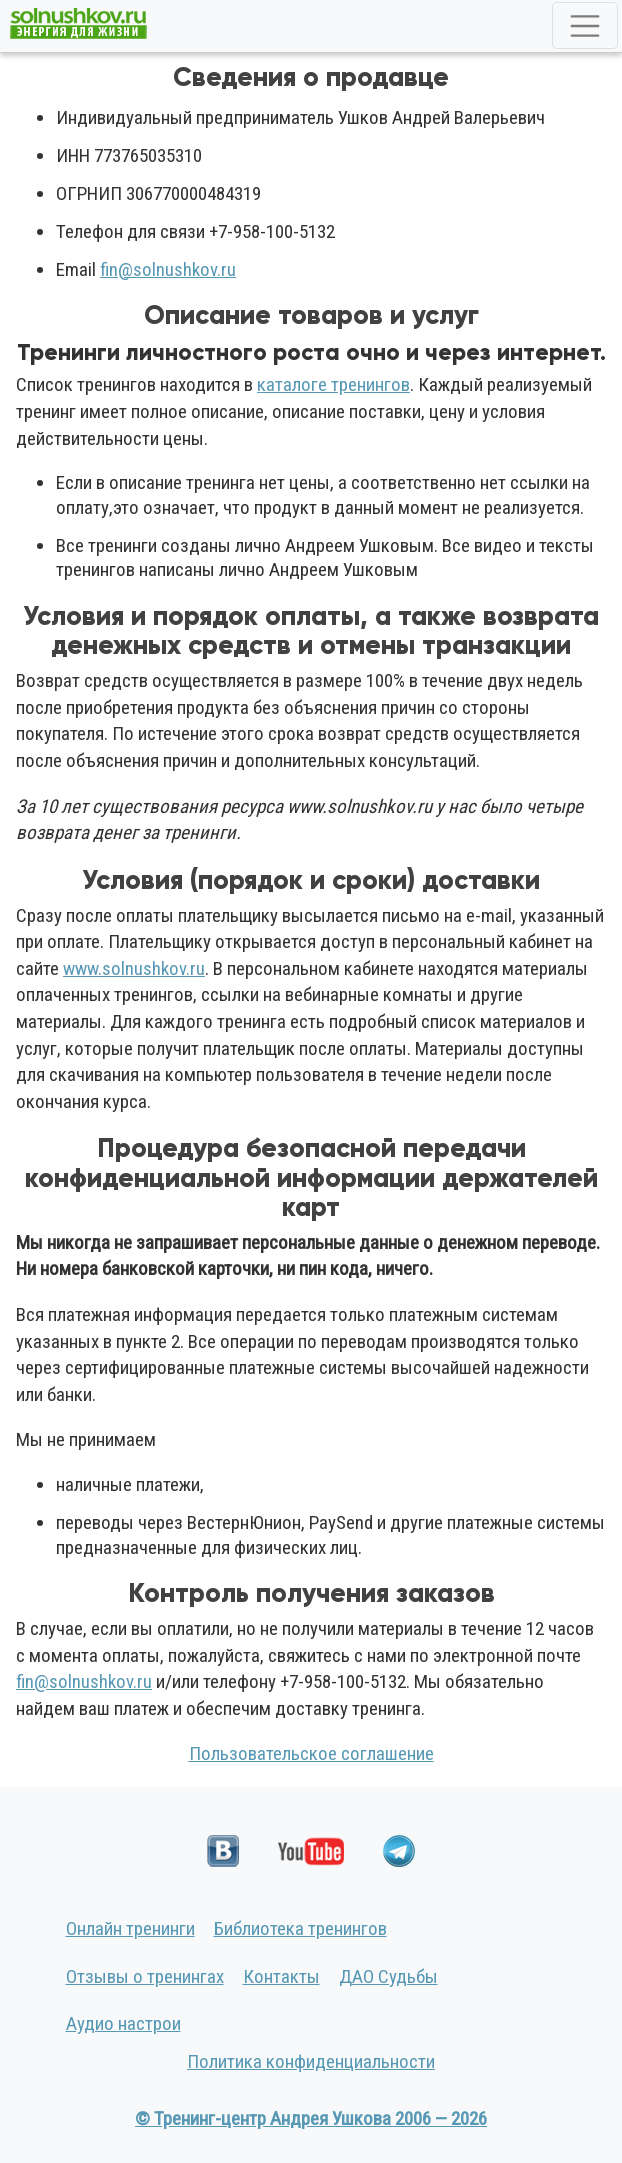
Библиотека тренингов (300, 1928)
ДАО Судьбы (388, 1976)
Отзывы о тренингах (145, 1976)
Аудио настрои (123, 2023)
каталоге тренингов (333, 384)
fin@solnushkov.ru (168, 269)
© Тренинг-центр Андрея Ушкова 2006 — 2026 (311, 2118)
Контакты (281, 1976)
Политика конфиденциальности (311, 2061)
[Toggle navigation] (585, 25)
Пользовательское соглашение (311, 1753)
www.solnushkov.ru (134, 968)
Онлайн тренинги (130, 1928)
